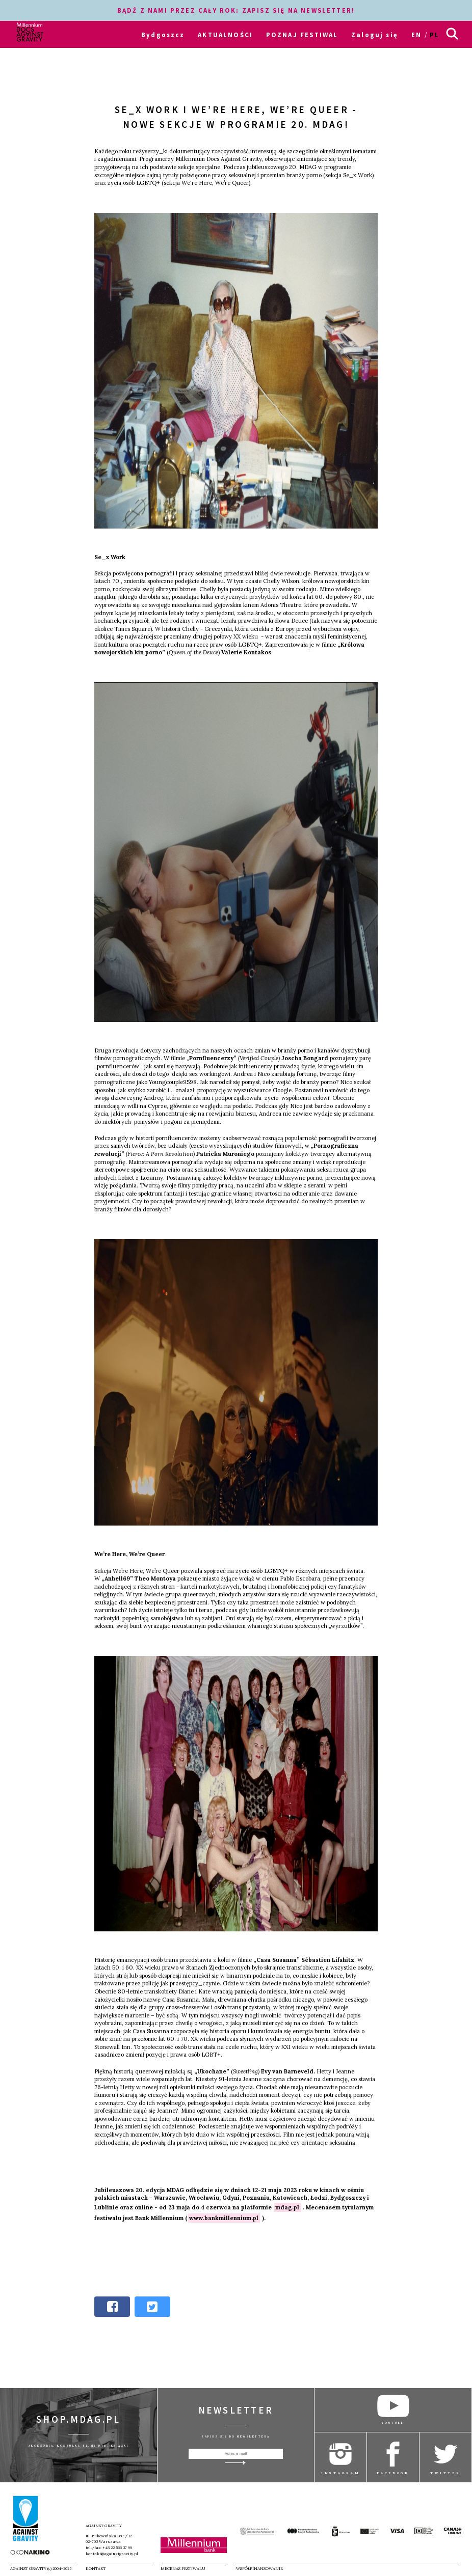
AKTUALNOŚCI (225, 35)
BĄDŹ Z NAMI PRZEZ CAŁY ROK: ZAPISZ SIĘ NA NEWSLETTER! (236, 10)
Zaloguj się (374, 35)
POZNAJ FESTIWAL (302, 35)
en (416, 35)
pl (434, 35)
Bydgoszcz (163, 35)
